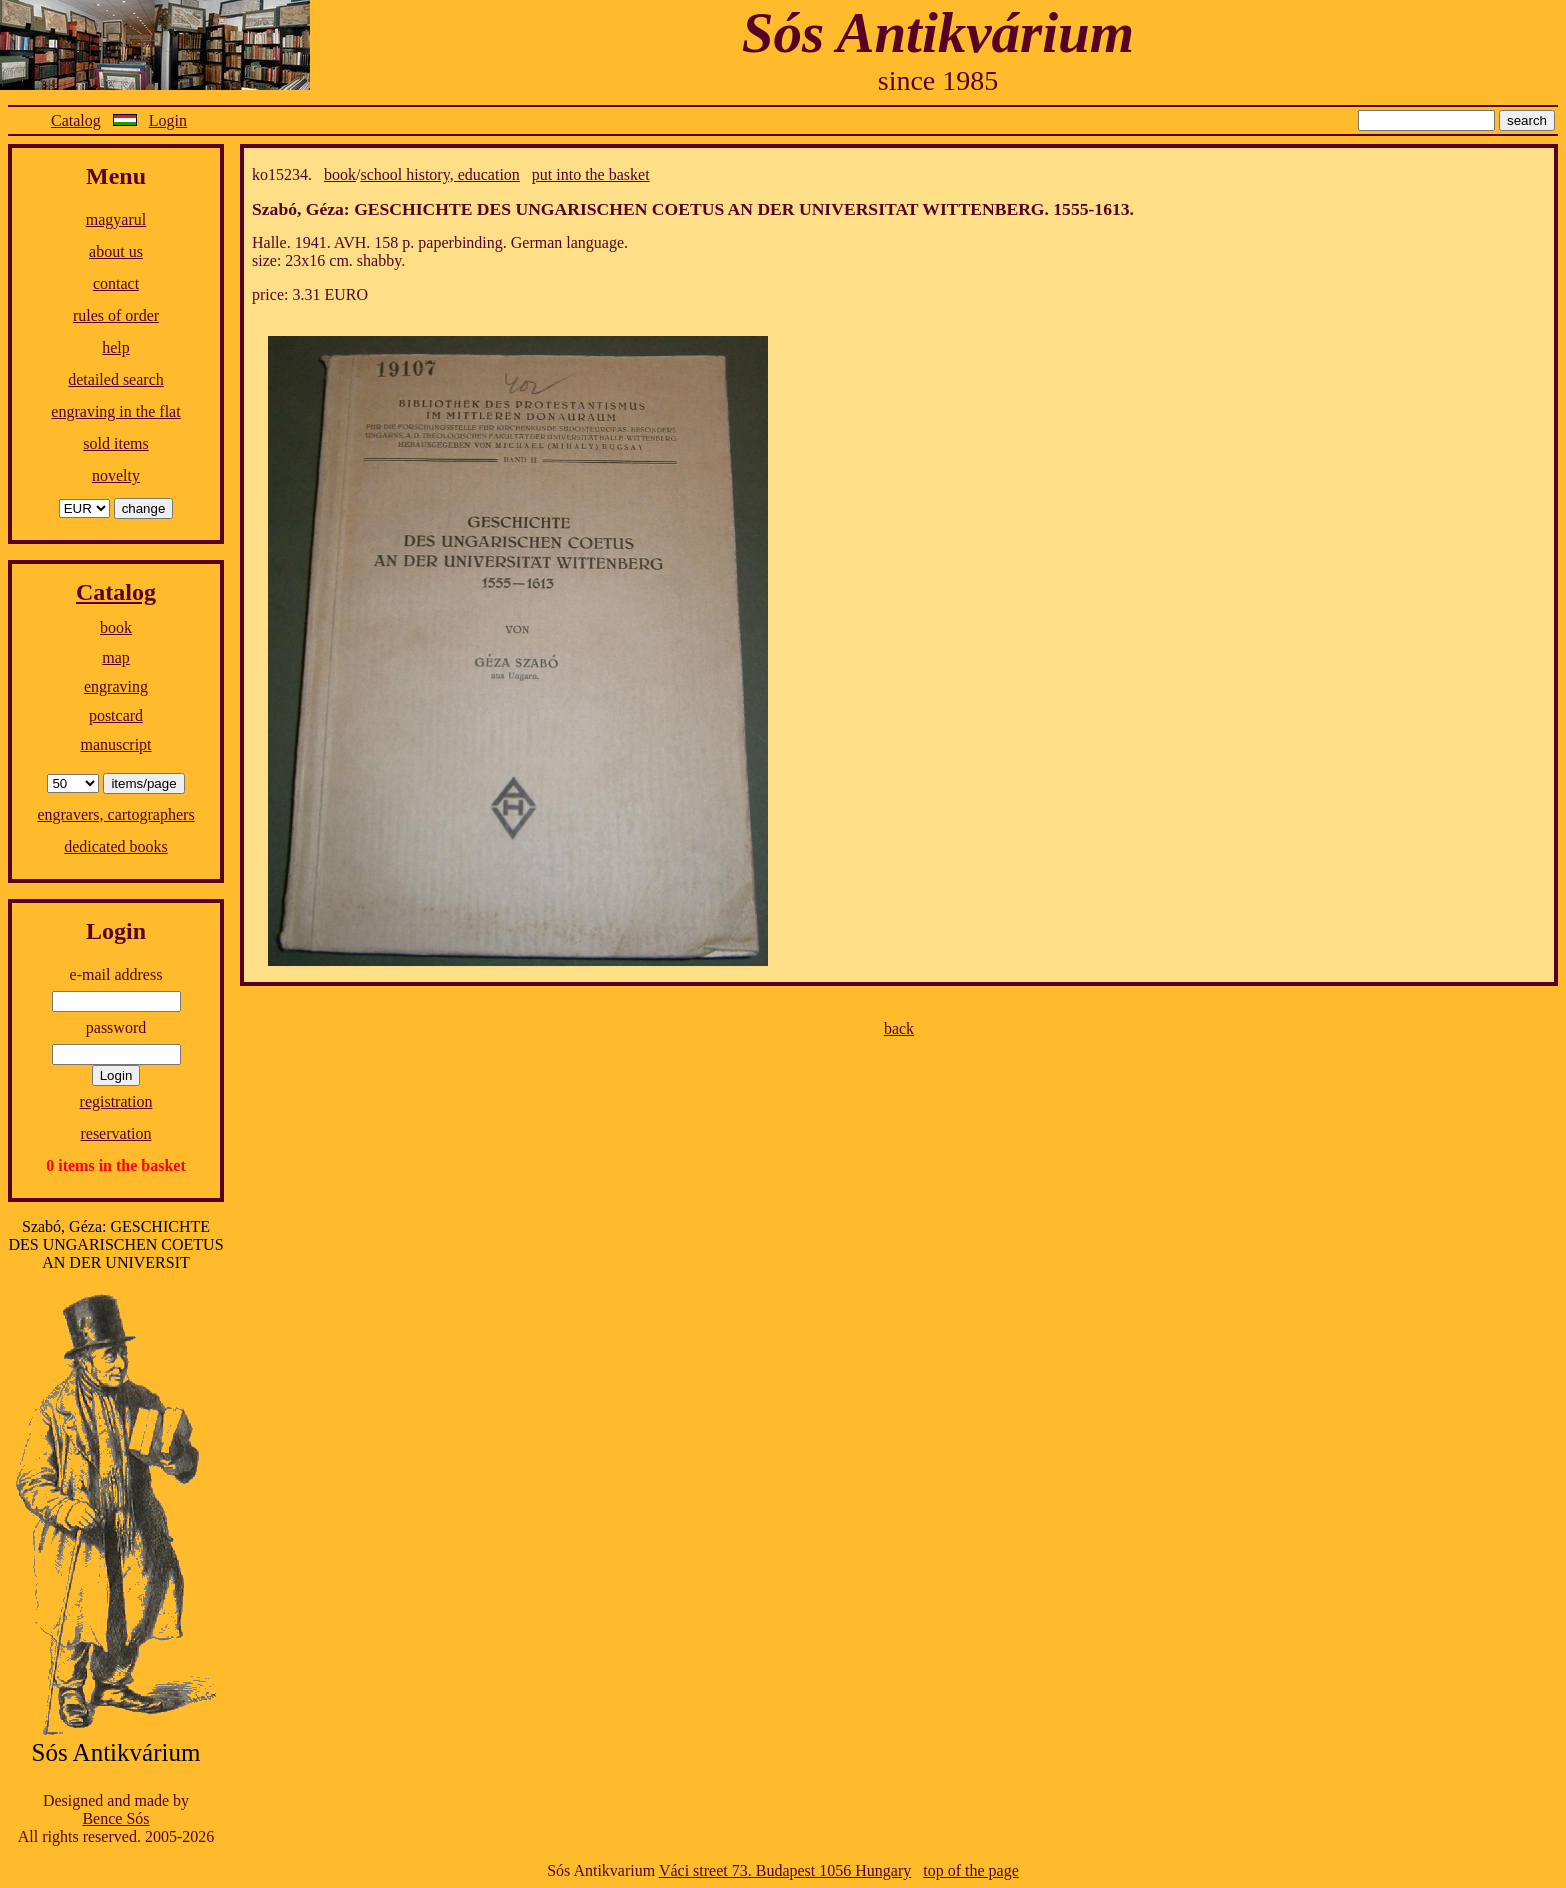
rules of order (116, 315)
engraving (116, 686)
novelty (116, 475)
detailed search (116, 379)
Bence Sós (115, 1818)
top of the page (971, 1870)
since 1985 (938, 80)
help (116, 347)
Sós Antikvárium (938, 32)
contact (116, 283)
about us (116, 251)
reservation (115, 1133)
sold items (115, 443)
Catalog (76, 120)
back (899, 1028)
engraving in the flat (115, 411)
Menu (116, 176)
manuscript (115, 744)
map (116, 657)
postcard (116, 715)
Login (168, 120)
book (116, 627)
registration (116, 1101)
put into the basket (591, 174)
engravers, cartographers (115, 814)
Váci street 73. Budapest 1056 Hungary (785, 1870)
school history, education (439, 174)
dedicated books (116, 846)
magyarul (116, 219)
